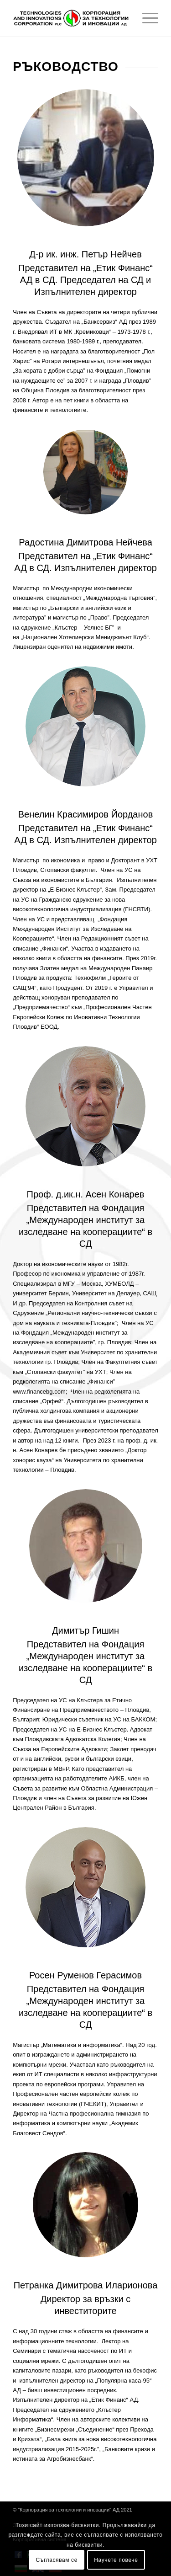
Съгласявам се (57, 2560)
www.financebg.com (39, 1391)
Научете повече (116, 2560)
